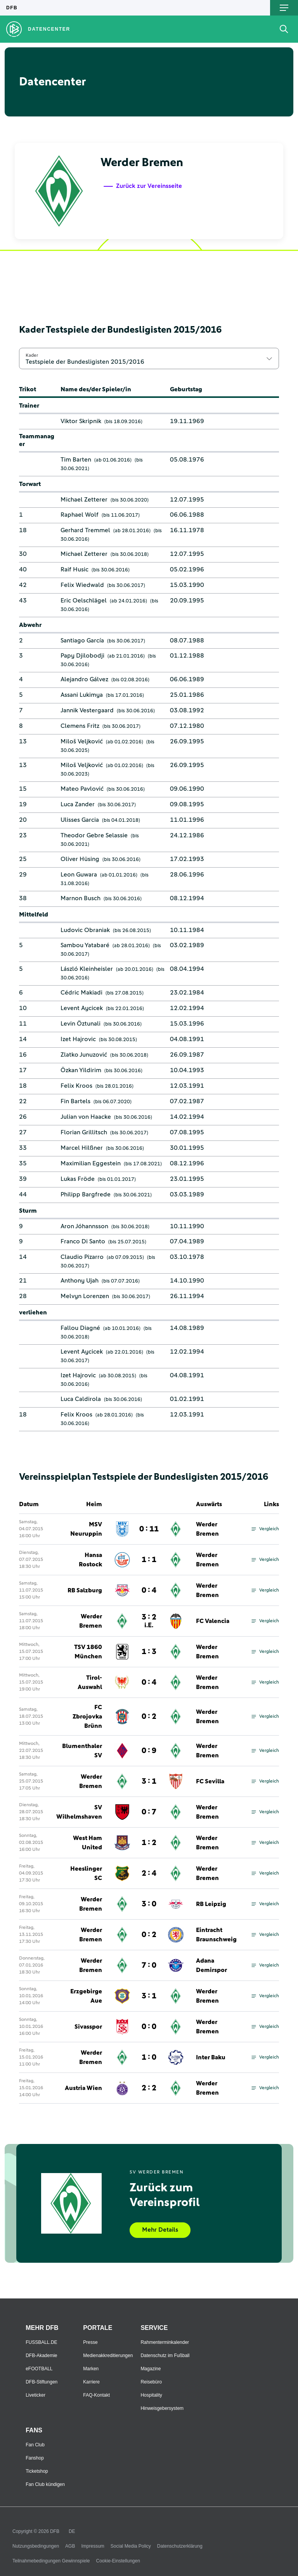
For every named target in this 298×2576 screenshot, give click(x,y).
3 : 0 (149, 1904)
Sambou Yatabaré (85, 945)
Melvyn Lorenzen (85, 1296)
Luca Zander (78, 804)
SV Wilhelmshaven (79, 1812)
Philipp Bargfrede (86, 1194)
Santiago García (82, 640)
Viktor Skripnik (81, 421)
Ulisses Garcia (80, 820)
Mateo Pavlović (82, 789)
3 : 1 (149, 1781)
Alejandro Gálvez (84, 679)
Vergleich (265, 1529)
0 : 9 (149, 1751)
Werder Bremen (207, 1529)
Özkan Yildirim (81, 1070)
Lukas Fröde (78, 1179)
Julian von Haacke (86, 1117)
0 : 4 (149, 1590)
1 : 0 (149, 2057)
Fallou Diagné (80, 1328)
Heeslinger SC (86, 1873)
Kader (32, 355)
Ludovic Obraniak (85, 930)
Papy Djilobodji (82, 656)
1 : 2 (149, 1843)
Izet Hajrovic (78, 1039)
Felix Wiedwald (82, 585)
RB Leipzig (211, 1904)
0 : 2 (149, 1716)
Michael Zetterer (84, 499)
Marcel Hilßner (82, 1148)
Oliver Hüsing (80, 859)
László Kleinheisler (87, 969)
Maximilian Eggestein (91, 1163)
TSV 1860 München (88, 1651)
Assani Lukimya (82, 695)
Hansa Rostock (90, 1559)
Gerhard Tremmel (85, 530)
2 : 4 (149, 1873)
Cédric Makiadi (81, 992)
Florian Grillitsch (84, 1132)
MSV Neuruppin (86, 1529)
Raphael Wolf (80, 515)
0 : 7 (149, 1812)
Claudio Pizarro (82, 1257)
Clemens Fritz (80, 726)
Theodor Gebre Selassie (94, 835)
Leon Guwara (79, 874)
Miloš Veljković (82, 741)
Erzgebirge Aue (86, 1996)
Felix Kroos (76, 1086)
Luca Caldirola (81, 1399)
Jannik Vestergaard (87, 710)
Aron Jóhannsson (84, 1226)
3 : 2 (149, 1621)
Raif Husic (74, 569)
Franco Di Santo (83, 1241)
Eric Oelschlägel (84, 600)
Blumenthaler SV (82, 1750)
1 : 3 (149, 1652)
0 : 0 (149, 2027)
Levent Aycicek (82, 1008)
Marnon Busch (80, 898)
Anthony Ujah (80, 1281)
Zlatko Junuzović (84, 1055)
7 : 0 (149, 1965)
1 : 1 (149, 1560)
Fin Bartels (75, 1101)
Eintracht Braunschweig (216, 1934)
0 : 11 (149, 1529)
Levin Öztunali (80, 1024)
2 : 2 (149, 2088)
